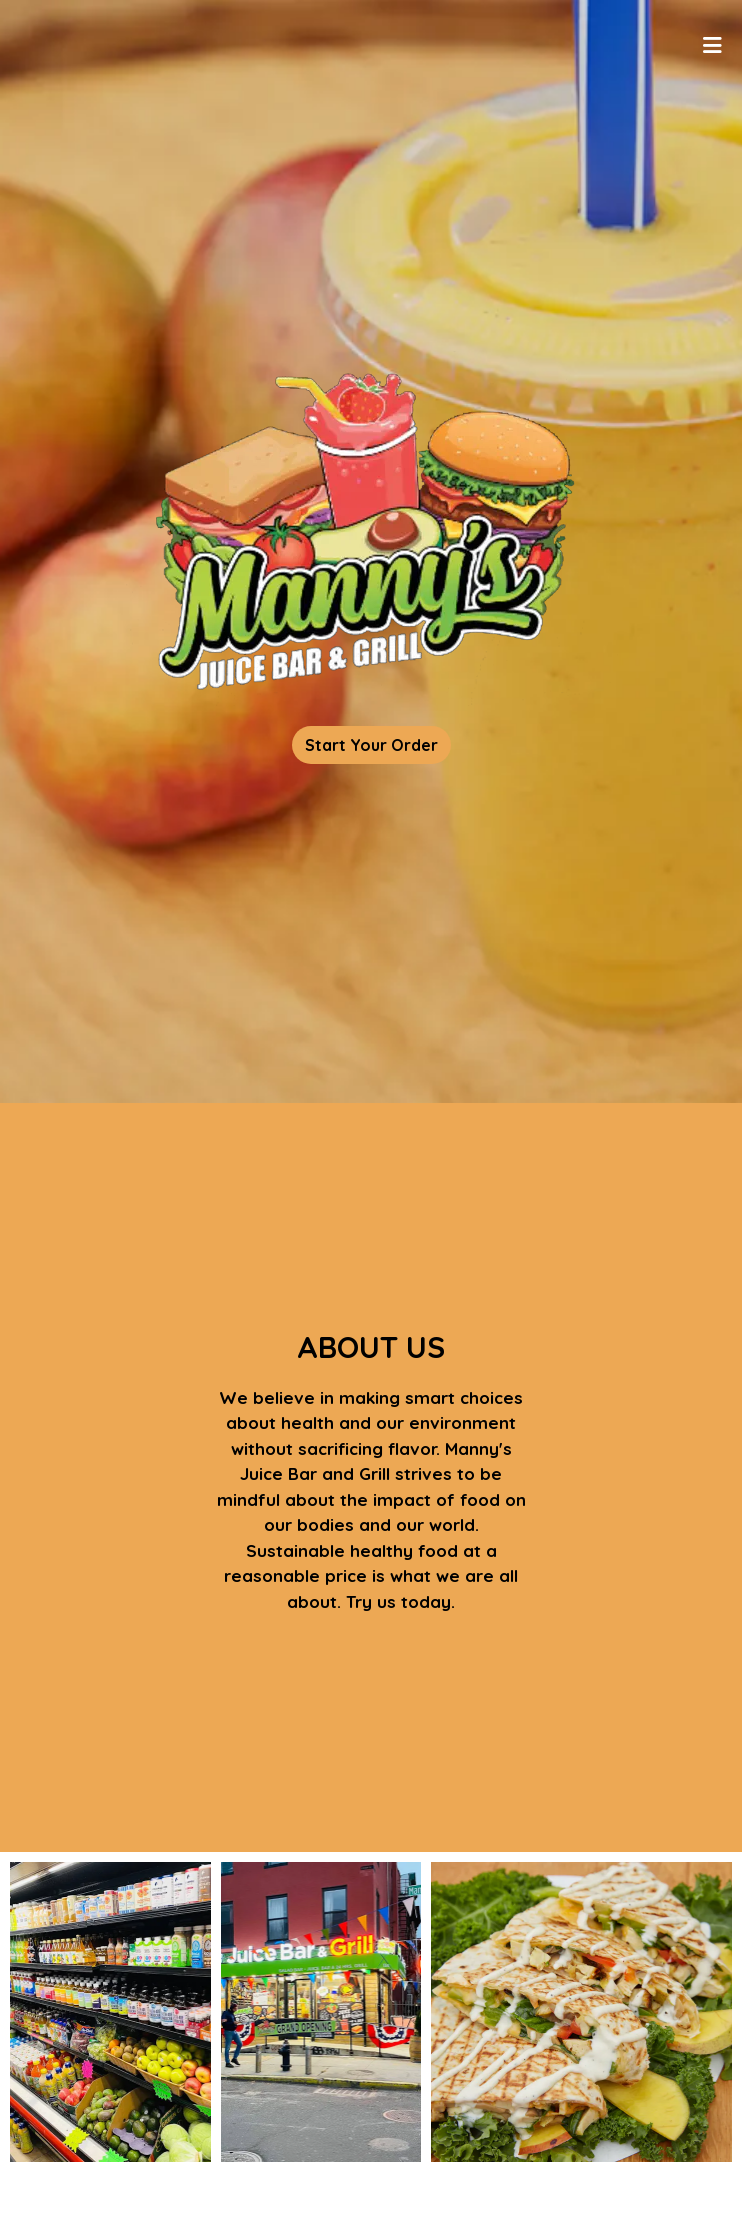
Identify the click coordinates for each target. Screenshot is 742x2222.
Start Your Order (371, 745)
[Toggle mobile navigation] (712, 45)
